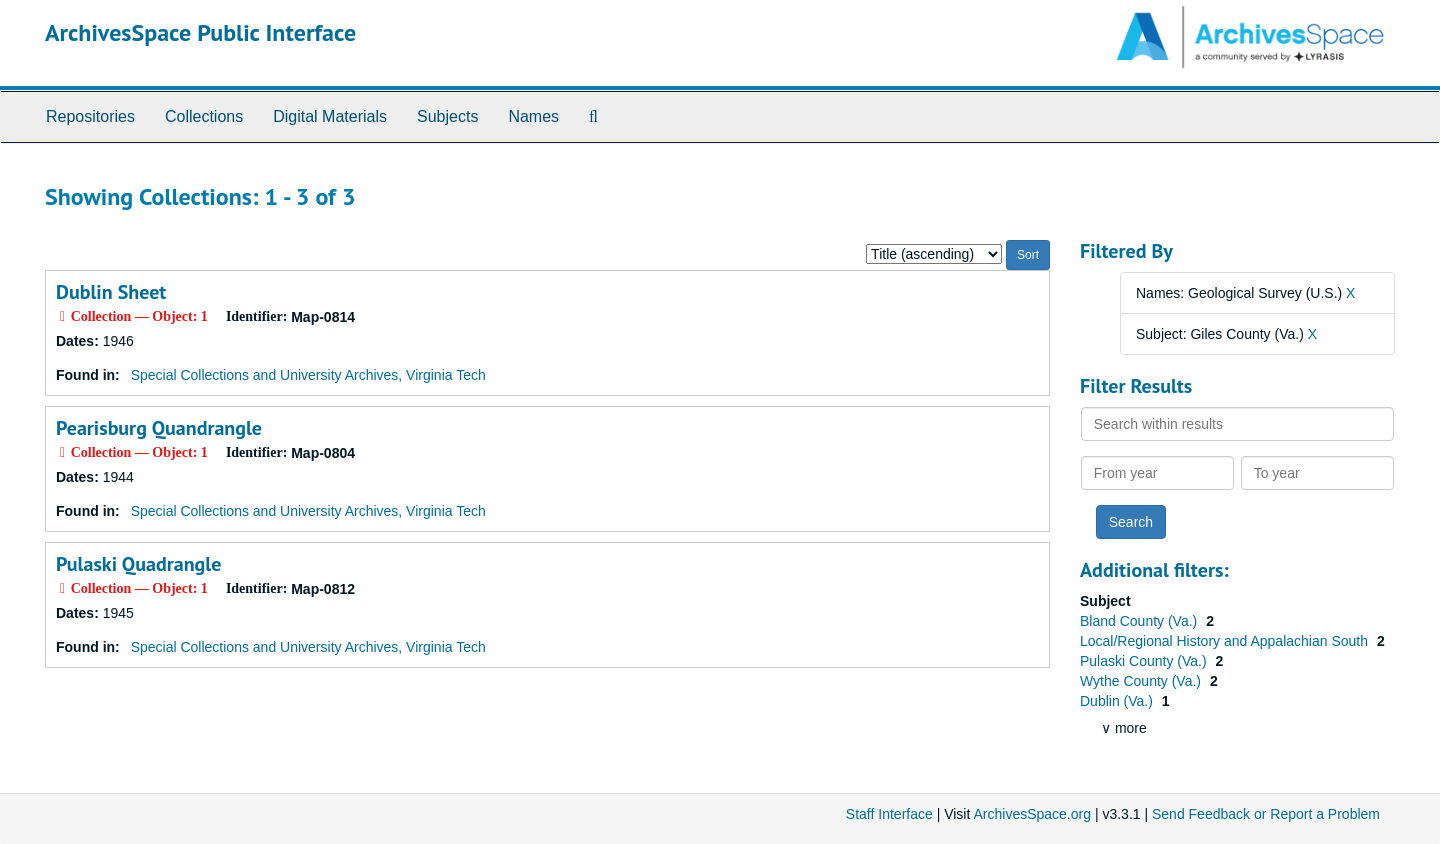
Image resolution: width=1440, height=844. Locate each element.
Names (533, 116)
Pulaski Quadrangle (138, 564)
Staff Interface (889, 814)
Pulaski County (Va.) (1145, 661)
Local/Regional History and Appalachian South (1226, 641)
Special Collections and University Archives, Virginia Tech (308, 375)
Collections (204, 116)
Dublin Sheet (111, 292)
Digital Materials (330, 116)
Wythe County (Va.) (1142, 681)
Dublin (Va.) (1118, 701)
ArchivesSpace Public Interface (200, 32)
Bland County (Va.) (1140, 621)
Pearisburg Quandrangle (159, 428)
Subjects (447, 116)
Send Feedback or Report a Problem (1266, 814)
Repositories (90, 116)
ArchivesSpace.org (1032, 814)
